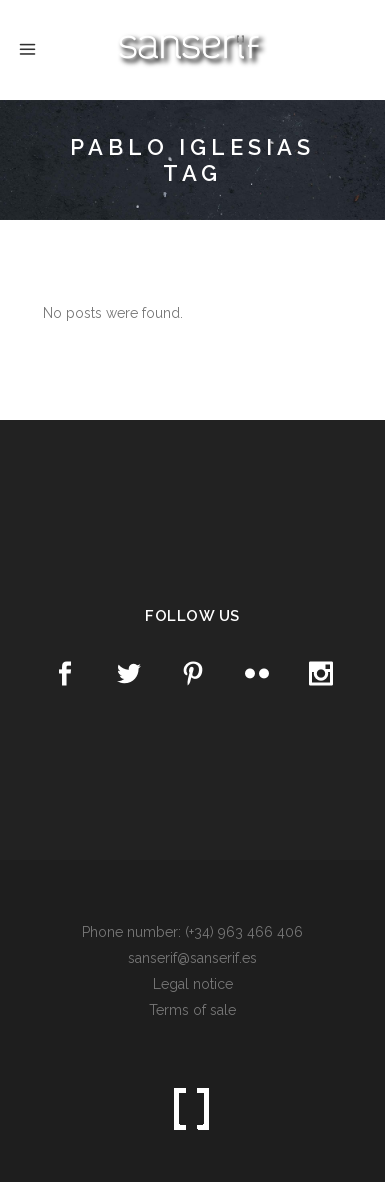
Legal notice (193, 984)
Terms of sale (192, 1010)
